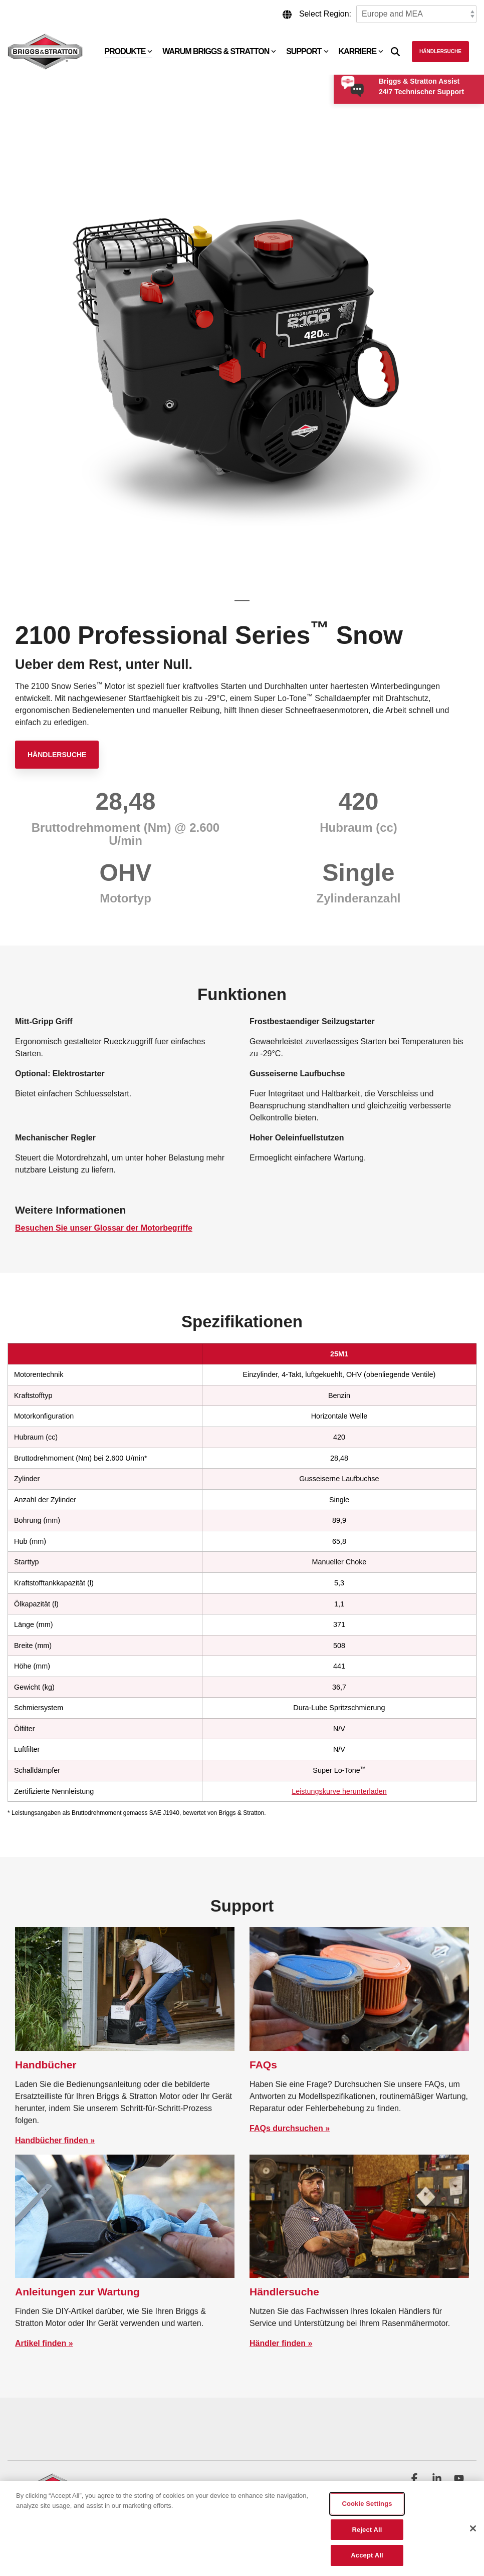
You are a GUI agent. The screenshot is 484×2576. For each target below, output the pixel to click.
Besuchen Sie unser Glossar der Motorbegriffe (103, 1228)
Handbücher (46, 2064)
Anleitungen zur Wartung (77, 2291)
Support (307, 51)
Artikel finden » (44, 2343)
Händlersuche (440, 51)
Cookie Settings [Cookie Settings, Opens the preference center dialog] (367, 2503)
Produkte (129, 51)
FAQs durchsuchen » (290, 2128)
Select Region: (325, 14)
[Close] (473, 2528)
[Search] (395, 51)
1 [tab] (239, 605)
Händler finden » (281, 2343)
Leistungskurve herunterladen (339, 1791)
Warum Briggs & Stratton (219, 51)
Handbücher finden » (55, 2140)
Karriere (361, 51)
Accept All (367, 2555)
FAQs (263, 2064)
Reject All (367, 2529)
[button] (415, 2479)
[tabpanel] (242, 358)
